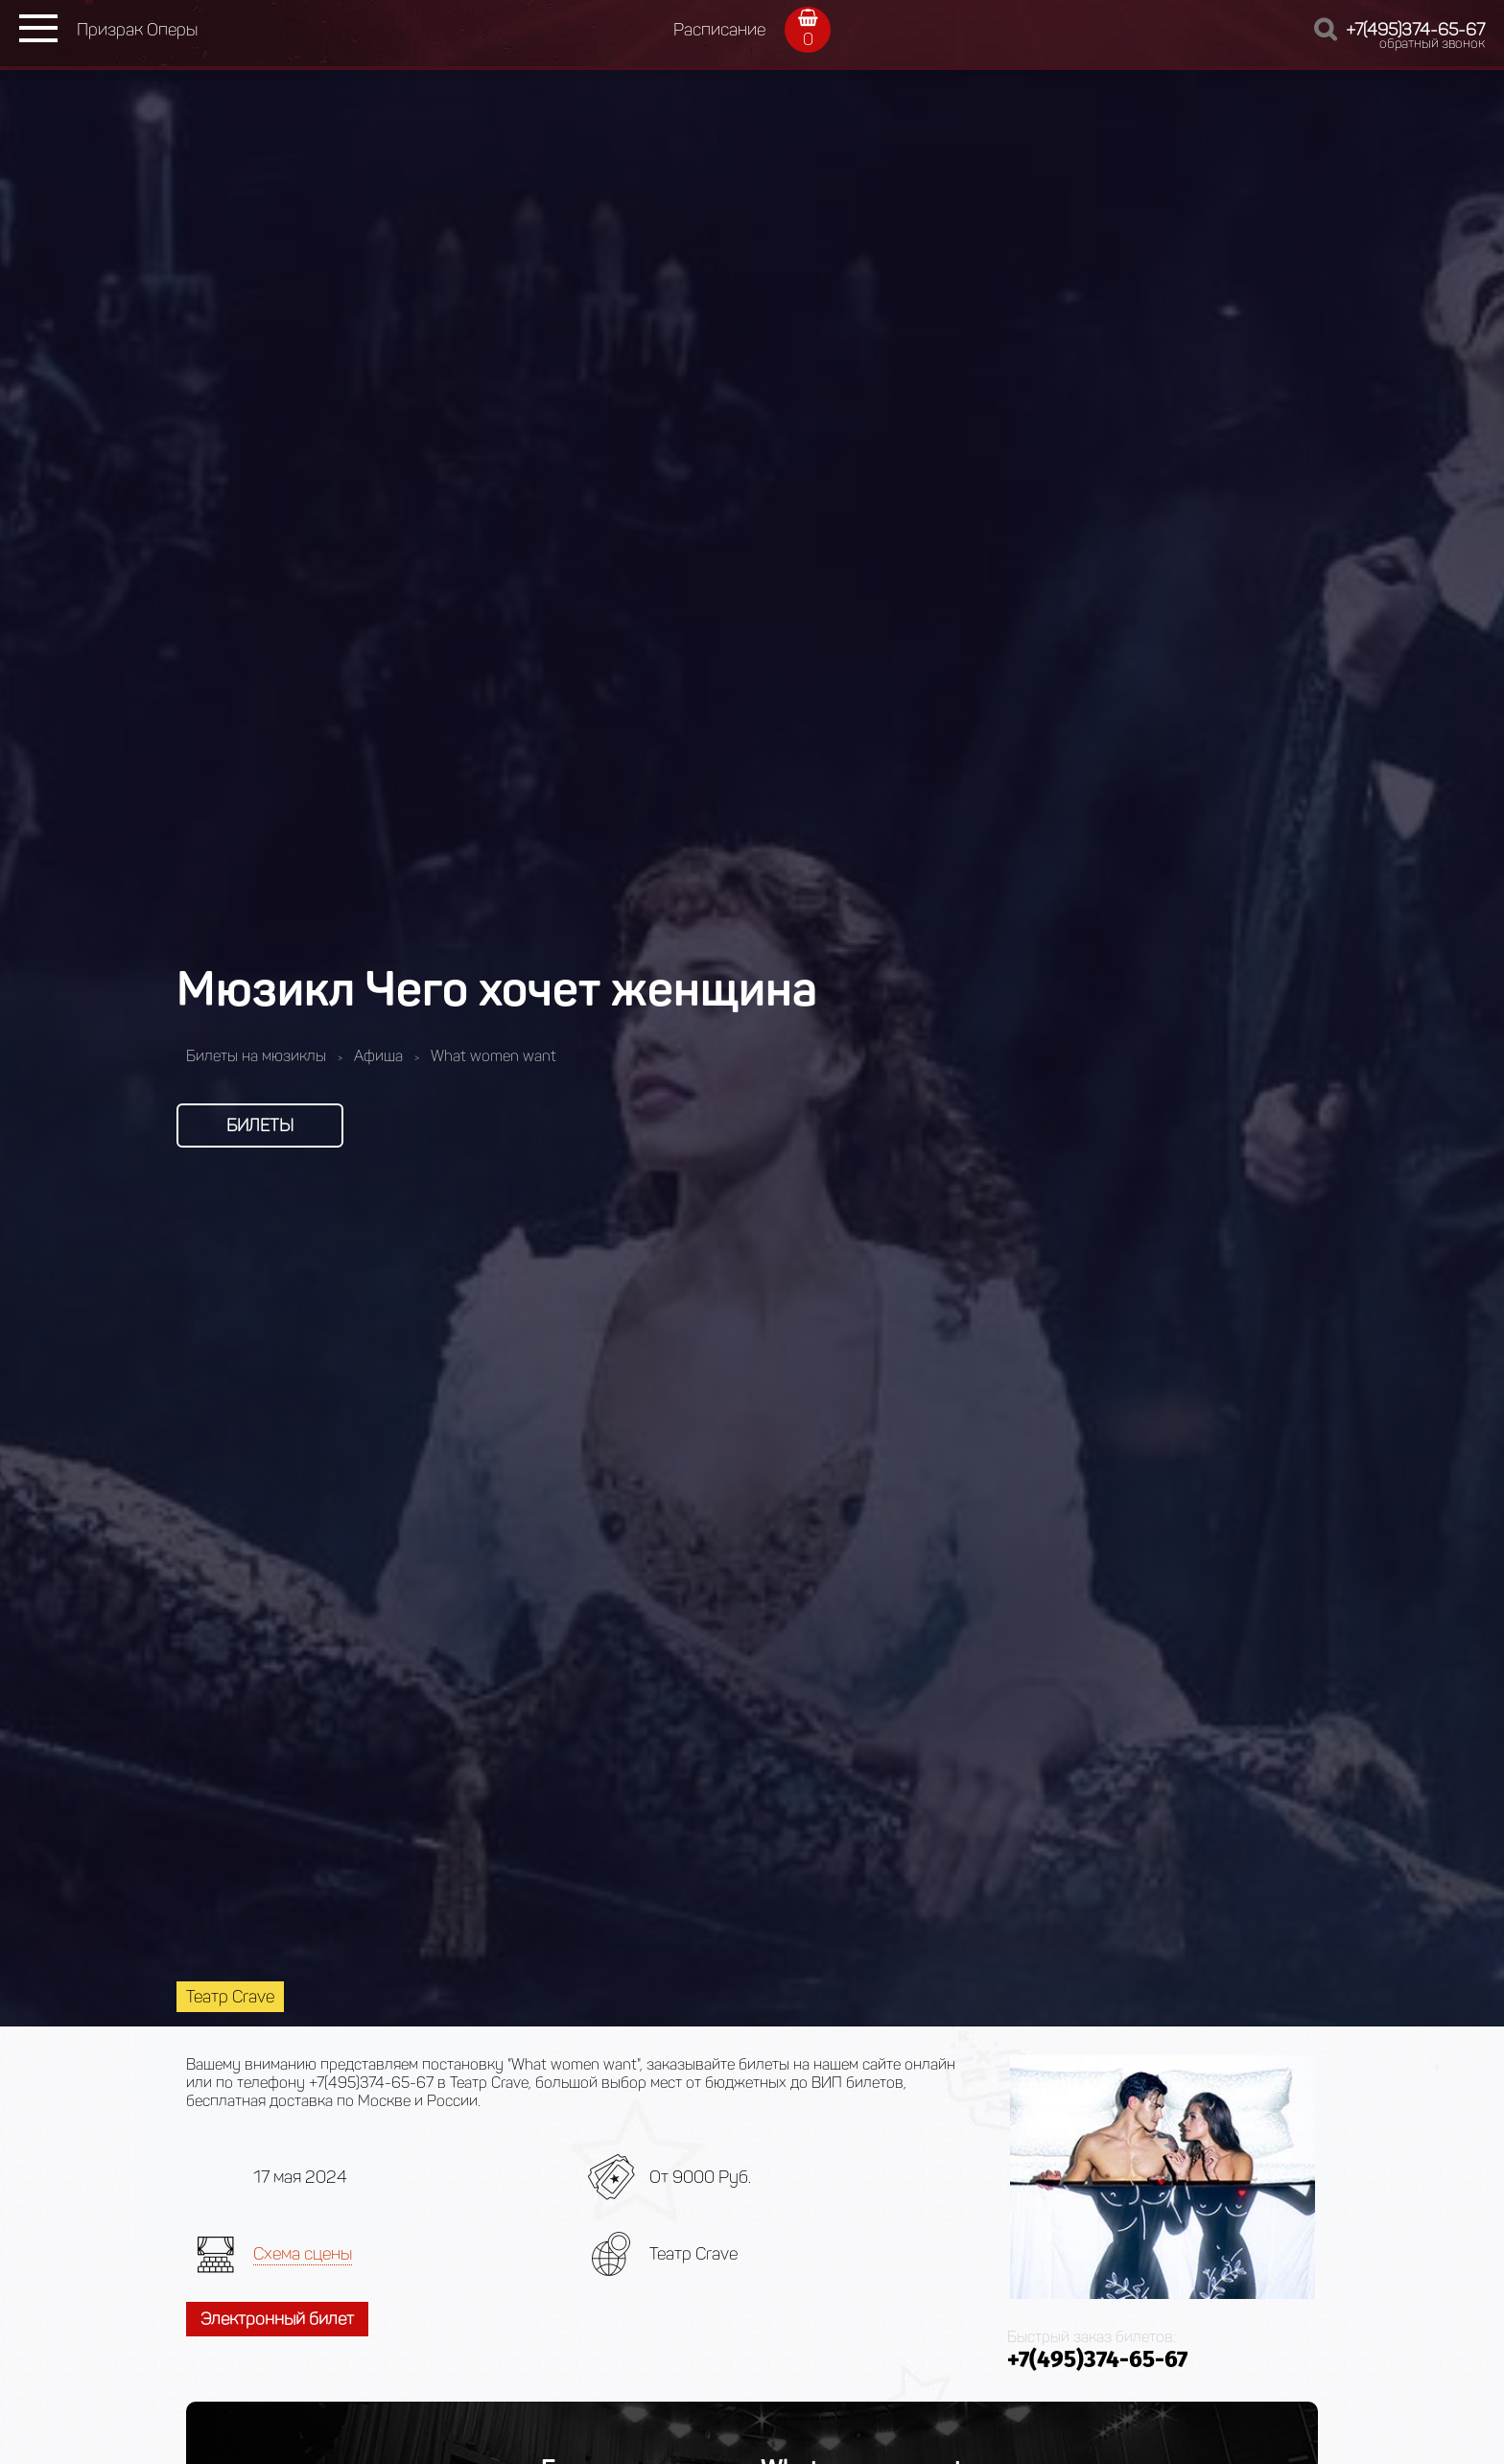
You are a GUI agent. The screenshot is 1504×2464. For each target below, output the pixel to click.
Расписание (719, 29)
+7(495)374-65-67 (1415, 29)
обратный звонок (1432, 44)
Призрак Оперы (137, 29)
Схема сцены (302, 2253)
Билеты (260, 1125)
